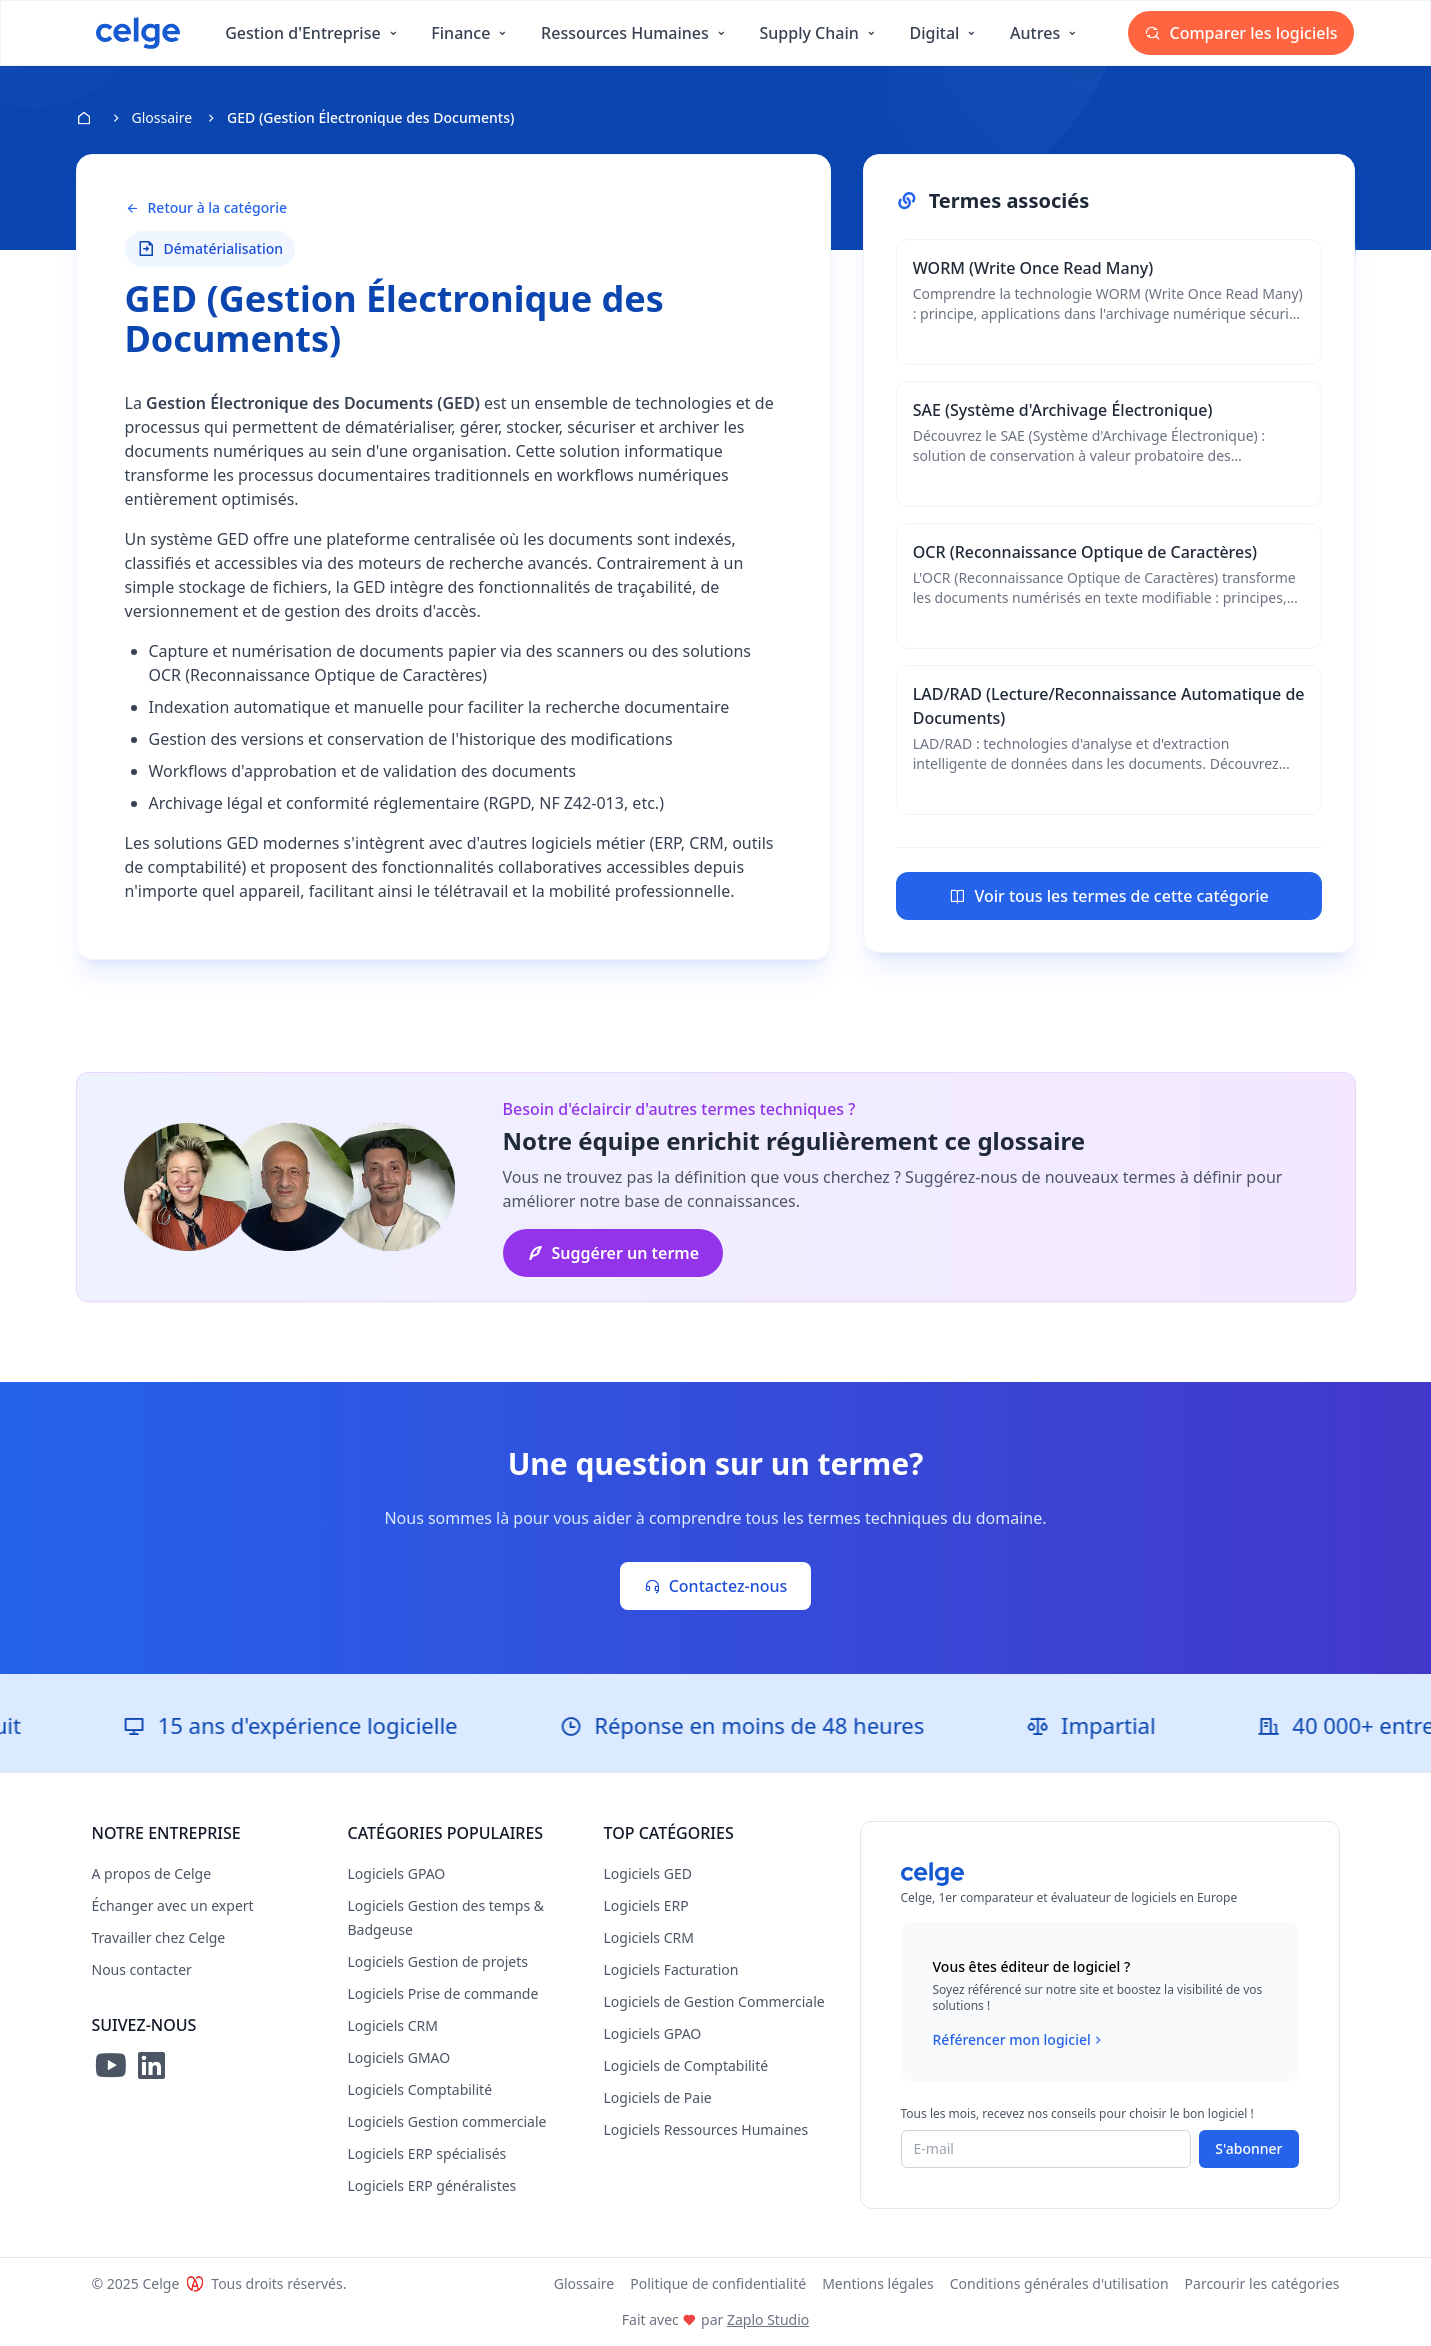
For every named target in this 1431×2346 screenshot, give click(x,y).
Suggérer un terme (613, 1253)
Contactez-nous (716, 1586)
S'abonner (1248, 2148)
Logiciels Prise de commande (443, 1993)
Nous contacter (142, 1969)
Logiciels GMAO (399, 2057)
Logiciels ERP (646, 1905)
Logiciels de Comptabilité (686, 2065)
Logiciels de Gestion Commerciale (714, 2001)
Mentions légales (878, 2283)
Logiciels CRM (393, 2025)
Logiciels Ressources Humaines (706, 2129)
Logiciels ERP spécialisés (427, 2153)
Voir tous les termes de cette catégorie (1108, 896)
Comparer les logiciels (1240, 33)
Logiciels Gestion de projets (438, 1961)
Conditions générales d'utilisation (1059, 2283)
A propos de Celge (152, 1873)
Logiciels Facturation (671, 1969)
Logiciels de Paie (658, 2097)
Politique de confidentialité (718, 2283)
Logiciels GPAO (397, 1873)
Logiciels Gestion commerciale (447, 2121)
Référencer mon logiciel (1019, 2040)
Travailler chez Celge (159, 1937)
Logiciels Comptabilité (420, 2089)
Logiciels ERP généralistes (432, 2185)
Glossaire (162, 117)
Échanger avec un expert (173, 1905)
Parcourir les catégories (1262, 2283)
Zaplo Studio (768, 2319)
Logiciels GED (648, 1873)
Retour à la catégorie (206, 208)
